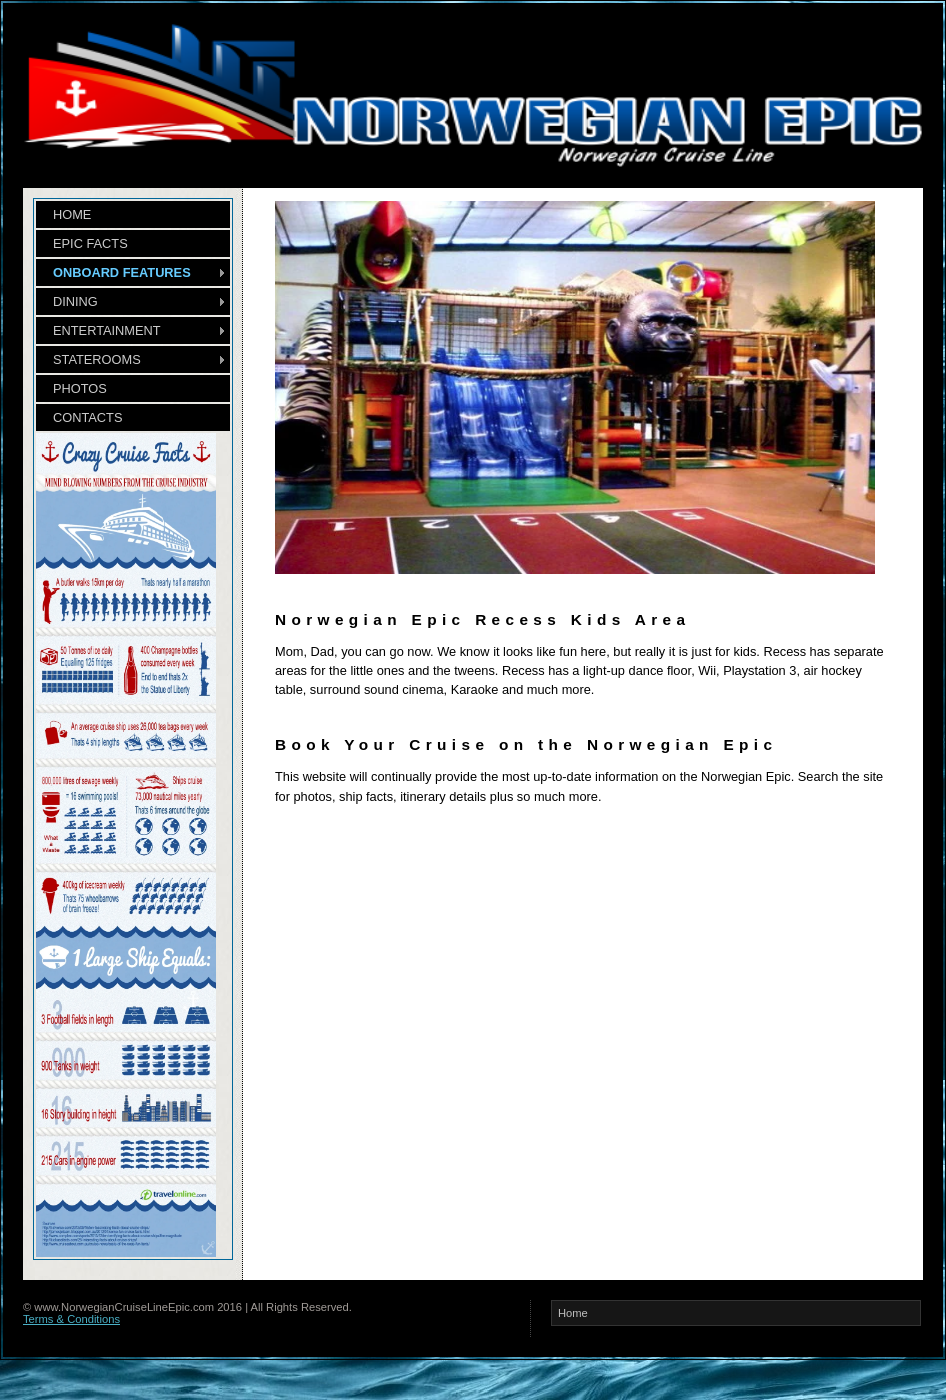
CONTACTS (87, 417)
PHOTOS (80, 388)
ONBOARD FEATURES (122, 272)
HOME (72, 214)
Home (573, 1313)
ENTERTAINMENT (107, 330)
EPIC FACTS (90, 243)
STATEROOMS (97, 359)
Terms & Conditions (71, 1319)
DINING (75, 301)
